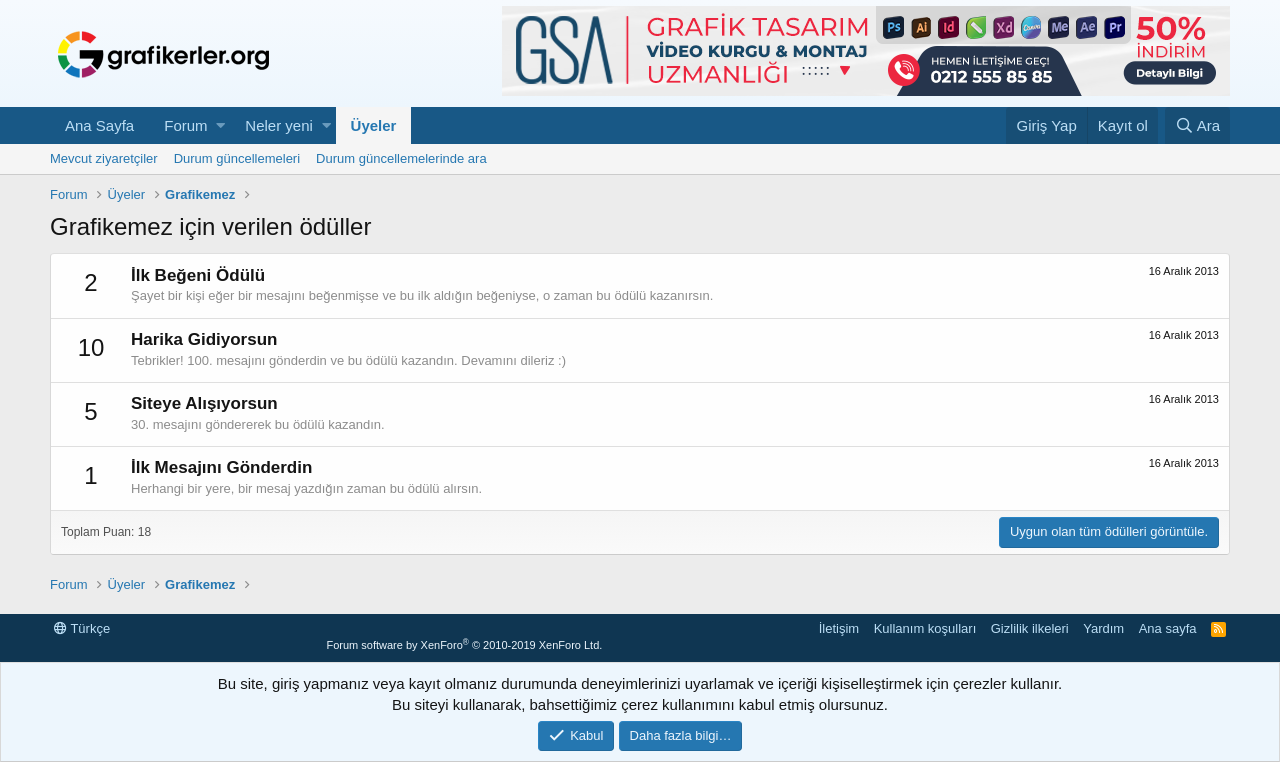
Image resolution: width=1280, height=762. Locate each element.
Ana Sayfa (99, 125)
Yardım (1103, 628)
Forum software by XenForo (464, 645)
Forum (185, 125)
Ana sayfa (1168, 628)
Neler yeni (279, 125)
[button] (220, 125)
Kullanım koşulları (925, 628)
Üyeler (374, 125)
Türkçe (82, 628)
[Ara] (1197, 125)
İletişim (839, 628)
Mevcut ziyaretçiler (104, 158)
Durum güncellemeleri (237, 158)
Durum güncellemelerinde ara (401, 158)
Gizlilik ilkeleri (1030, 628)
